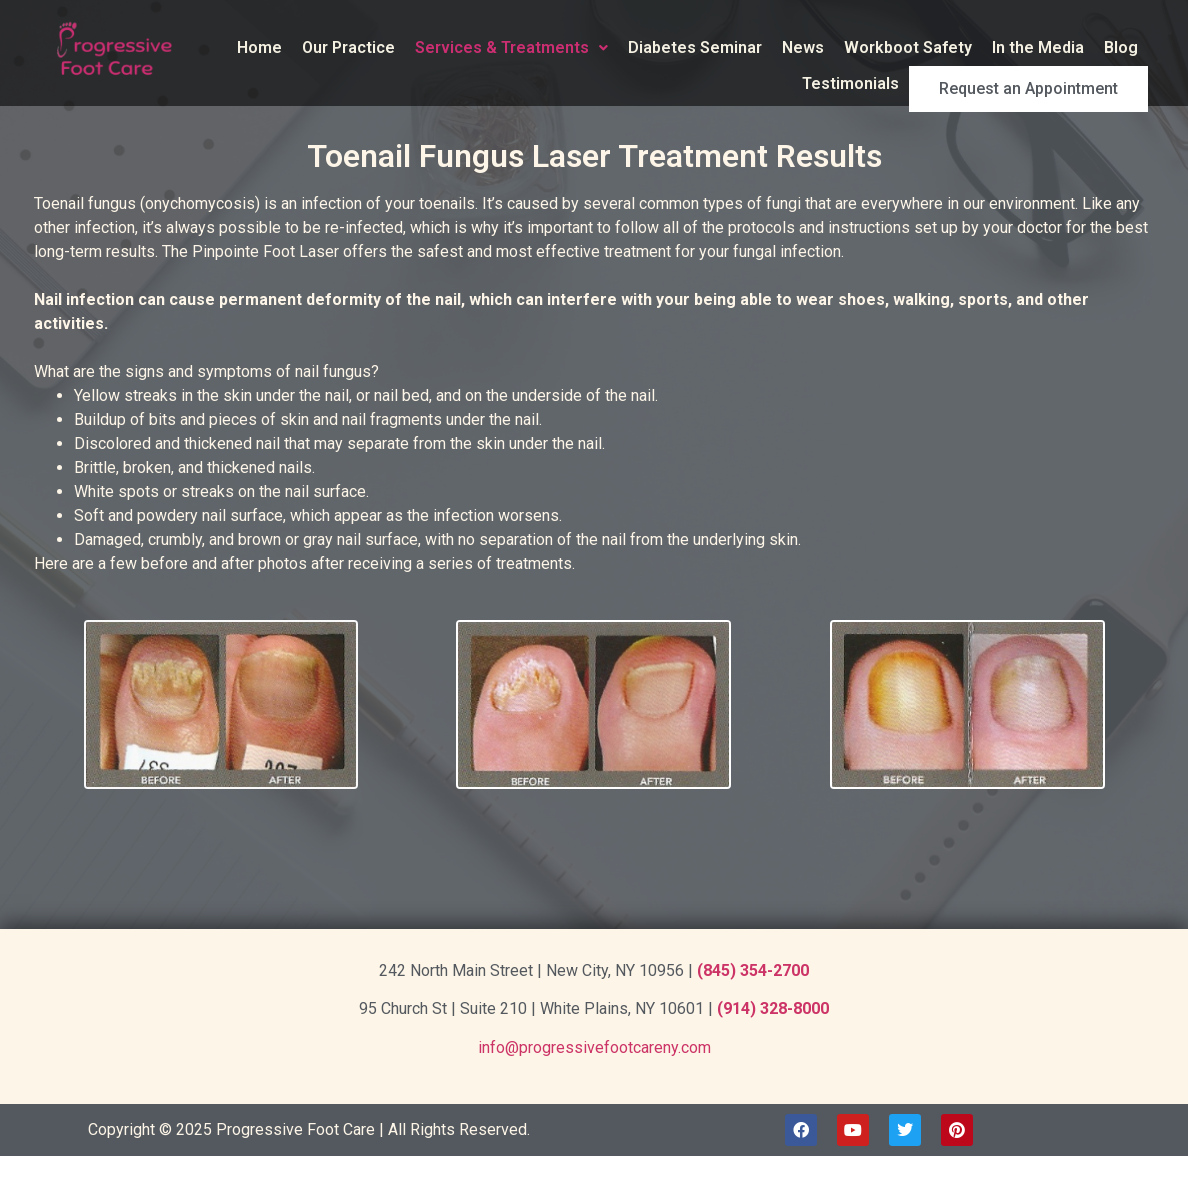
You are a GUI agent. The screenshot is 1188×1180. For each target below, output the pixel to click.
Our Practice (348, 47)
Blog (1121, 47)
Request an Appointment (1050, 84)
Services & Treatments (511, 47)
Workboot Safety (908, 47)
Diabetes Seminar (695, 47)
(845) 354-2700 (753, 970)
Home (259, 47)
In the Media (1038, 47)
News (803, 47)
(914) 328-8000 (773, 1008)
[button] (511, 48)
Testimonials (893, 83)
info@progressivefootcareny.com (594, 1047)
